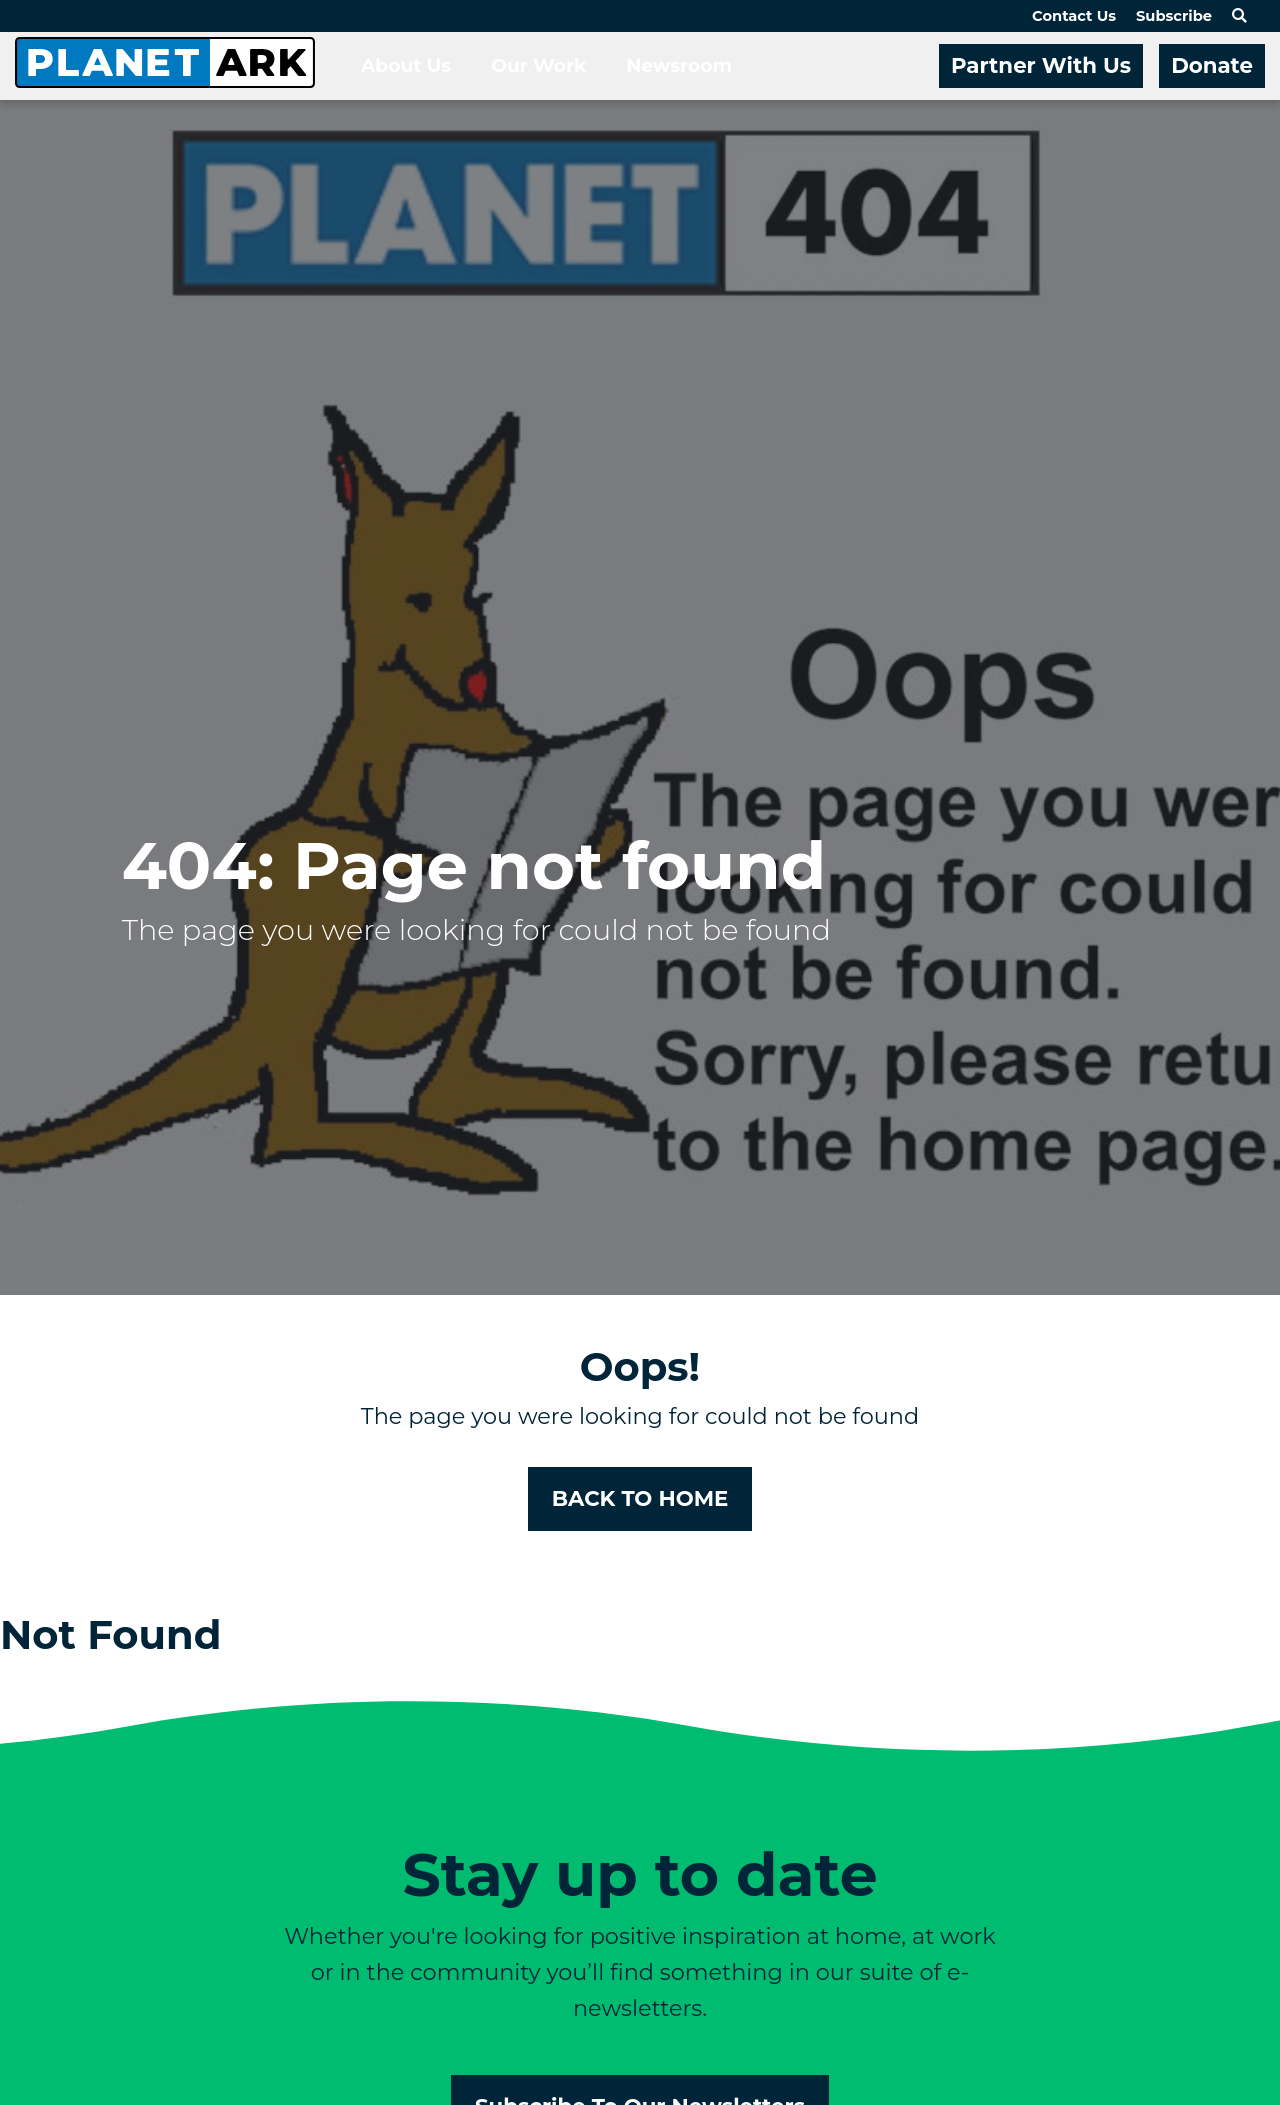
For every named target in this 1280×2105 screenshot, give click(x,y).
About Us (406, 65)
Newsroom (679, 65)
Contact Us (1074, 16)
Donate (1212, 65)
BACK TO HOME (640, 1498)
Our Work (538, 65)
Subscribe (1174, 16)
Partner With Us (1041, 65)
